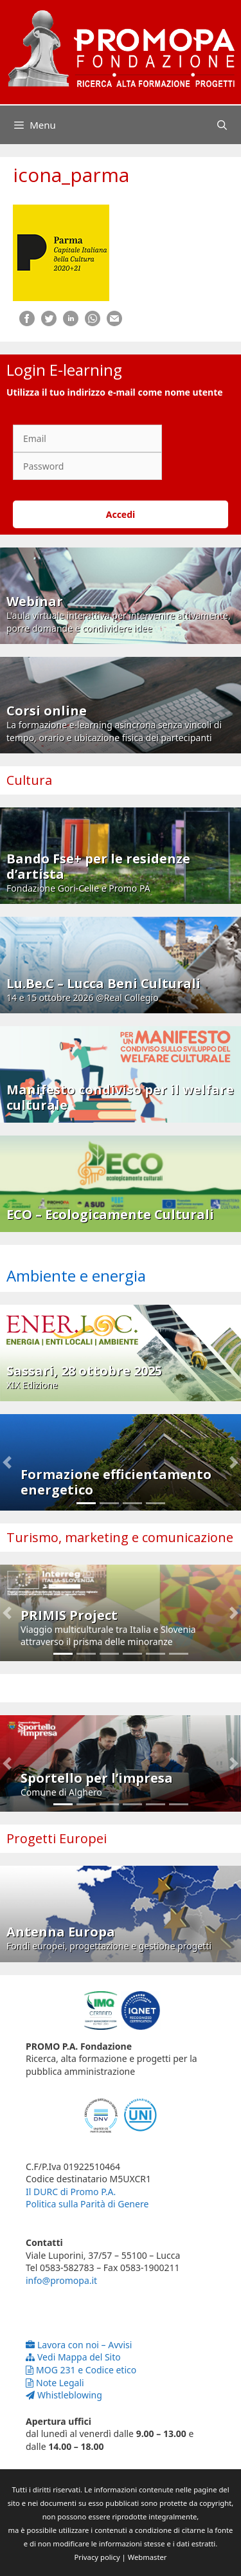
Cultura (29, 780)
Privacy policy (97, 2557)
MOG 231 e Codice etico (81, 2370)
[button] (7, 1462)
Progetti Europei (56, 1838)
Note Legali (55, 2383)
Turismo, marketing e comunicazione (119, 1537)
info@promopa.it (61, 2280)
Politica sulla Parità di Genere (87, 2204)
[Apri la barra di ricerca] (222, 125)
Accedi (121, 514)
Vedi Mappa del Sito (73, 2357)
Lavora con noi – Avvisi (79, 2345)
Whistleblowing (64, 2395)
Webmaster (147, 2557)
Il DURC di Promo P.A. (71, 2191)
